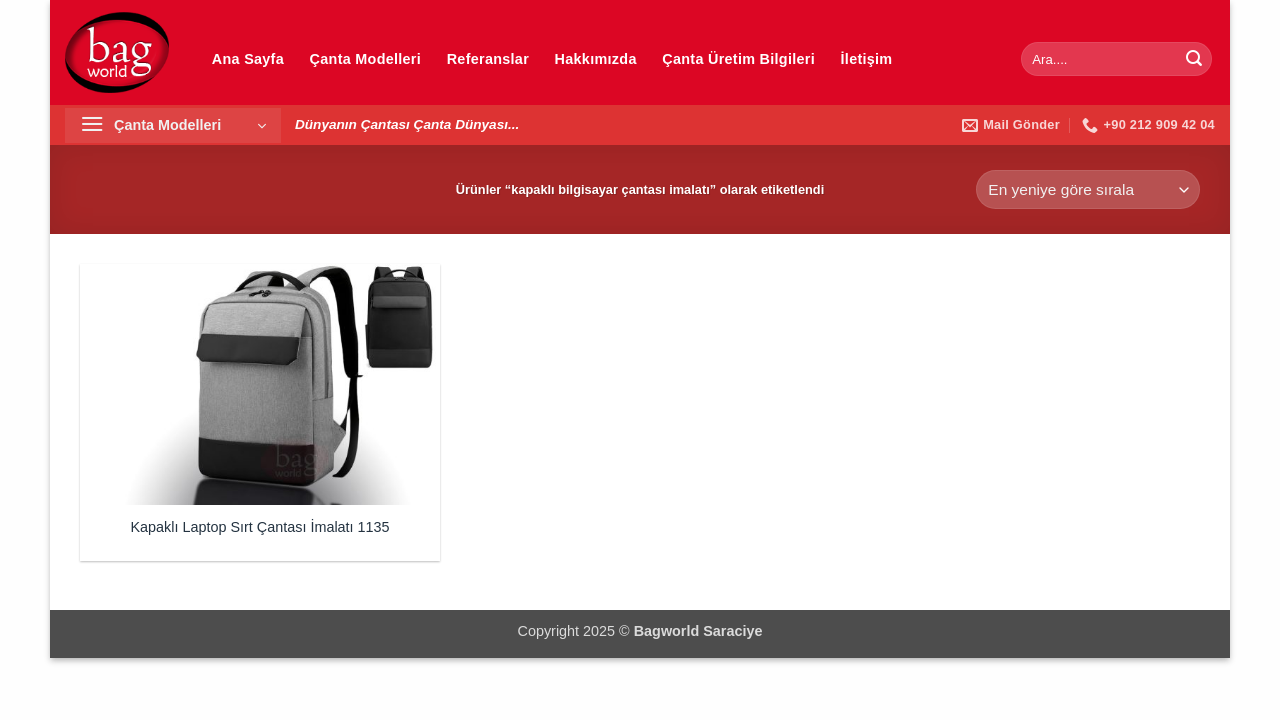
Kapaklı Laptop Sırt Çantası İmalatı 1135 (259, 527)
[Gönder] (1194, 59)
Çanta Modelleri (365, 59)
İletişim (867, 59)
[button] (173, 125)
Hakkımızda (596, 59)
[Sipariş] (1088, 189)
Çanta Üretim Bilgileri (738, 59)
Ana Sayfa (248, 59)
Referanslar (488, 59)
